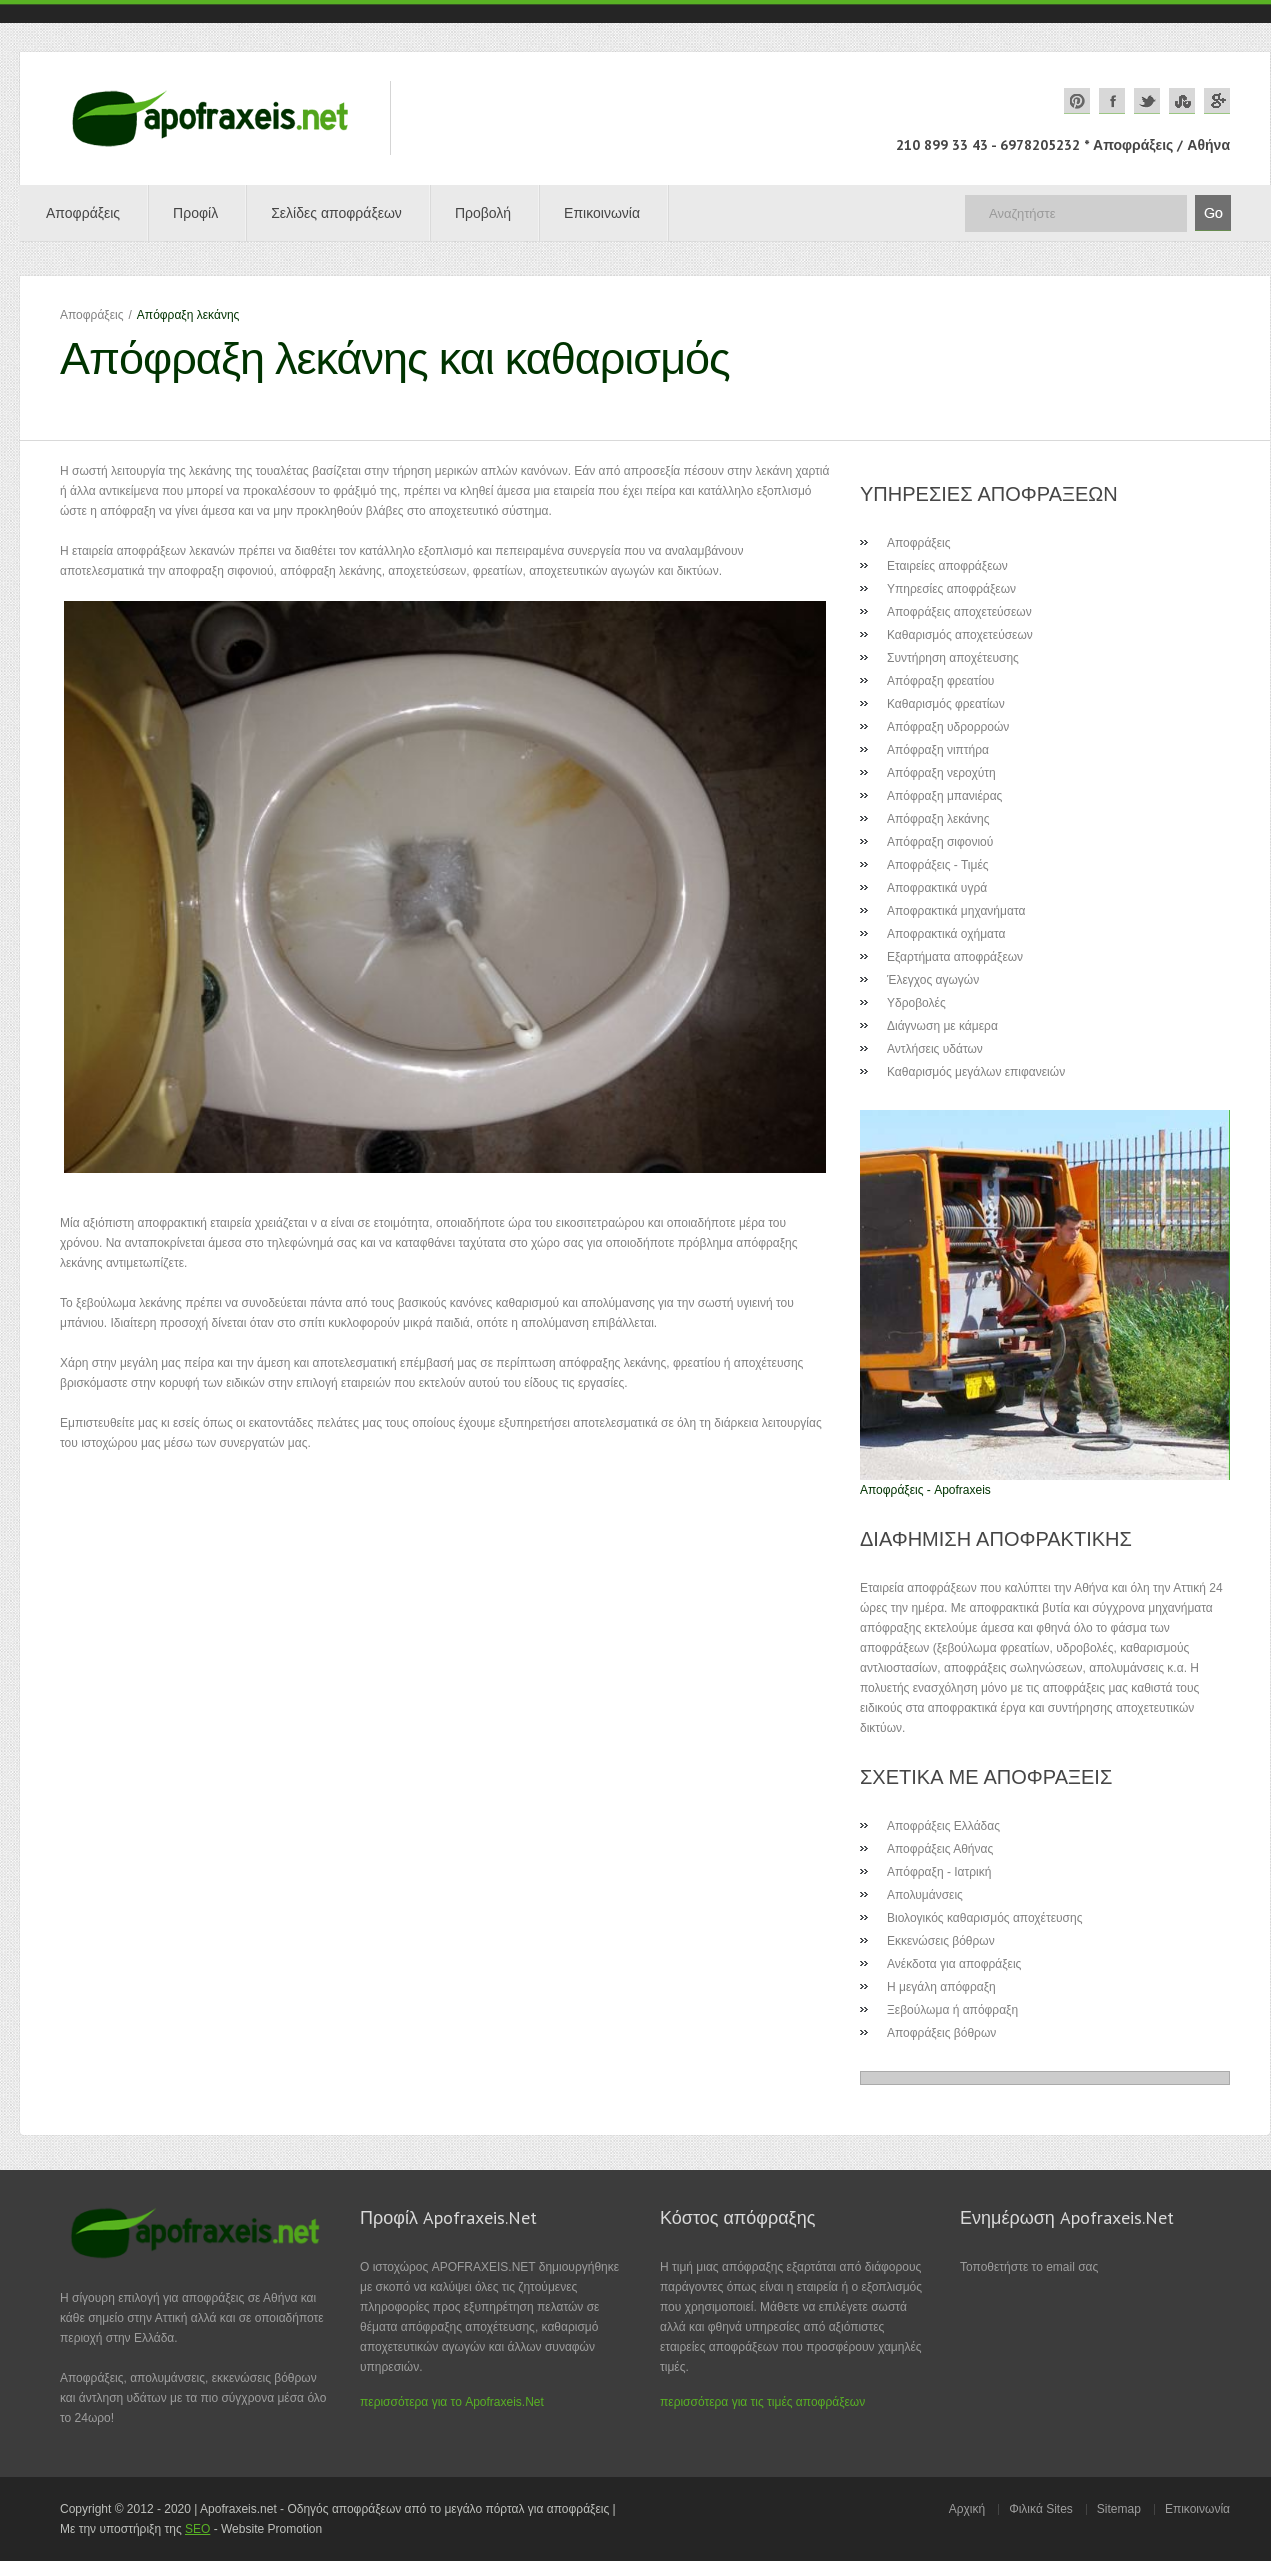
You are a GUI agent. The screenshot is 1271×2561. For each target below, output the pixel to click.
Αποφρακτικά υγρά (937, 888)
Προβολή (483, 213)
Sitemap (1119, 2509)
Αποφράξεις (83, 213)
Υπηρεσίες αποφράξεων (951, 589)
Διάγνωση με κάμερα (942, 1026)
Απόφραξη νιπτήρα (938, 750)
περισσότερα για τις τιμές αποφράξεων (762, 2402)
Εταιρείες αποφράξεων (947, 566)
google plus (1217, 101)
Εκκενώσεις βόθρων (941, 1941)
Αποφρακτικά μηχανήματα (956, 911)
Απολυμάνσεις (925, 1895)
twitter (1147, 101)
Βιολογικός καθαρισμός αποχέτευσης (985, 1918)
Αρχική (967, 2509)
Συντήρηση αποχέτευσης (953, 658)
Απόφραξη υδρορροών (948, 727)
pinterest (1077, 101)
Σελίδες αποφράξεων (336, 213)
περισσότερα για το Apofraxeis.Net (452, 2402)
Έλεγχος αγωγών (933, 980)
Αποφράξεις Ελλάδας (943, 1826)
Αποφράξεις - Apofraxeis (925, 1490)
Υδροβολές (916, 1003)
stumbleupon (1182, 101)
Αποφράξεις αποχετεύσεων (959, 612)
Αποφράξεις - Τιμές (938, 865)
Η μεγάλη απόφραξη (941, 1987)
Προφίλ (195, 213)
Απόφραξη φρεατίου (940, 681)
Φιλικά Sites (1041, 2509)
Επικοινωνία (602, 213)
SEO (197, 2529)
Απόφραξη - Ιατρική (939, 1872)
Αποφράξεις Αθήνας (940, 1849)
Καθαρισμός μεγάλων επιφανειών (976, 1072)
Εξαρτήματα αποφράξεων (955, 957)
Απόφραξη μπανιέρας (944, 796)
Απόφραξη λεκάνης (938, 819)
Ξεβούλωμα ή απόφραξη (952, 2010)
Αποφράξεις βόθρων (941, 2033)
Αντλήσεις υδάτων (935, 1049)
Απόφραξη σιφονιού (940, 842)
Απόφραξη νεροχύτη (941, 773)
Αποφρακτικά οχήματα (946, 934)
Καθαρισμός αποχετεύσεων (960, 635)
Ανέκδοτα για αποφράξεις (954, 1964)
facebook (1112, 101)
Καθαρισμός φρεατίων (946, 704)
